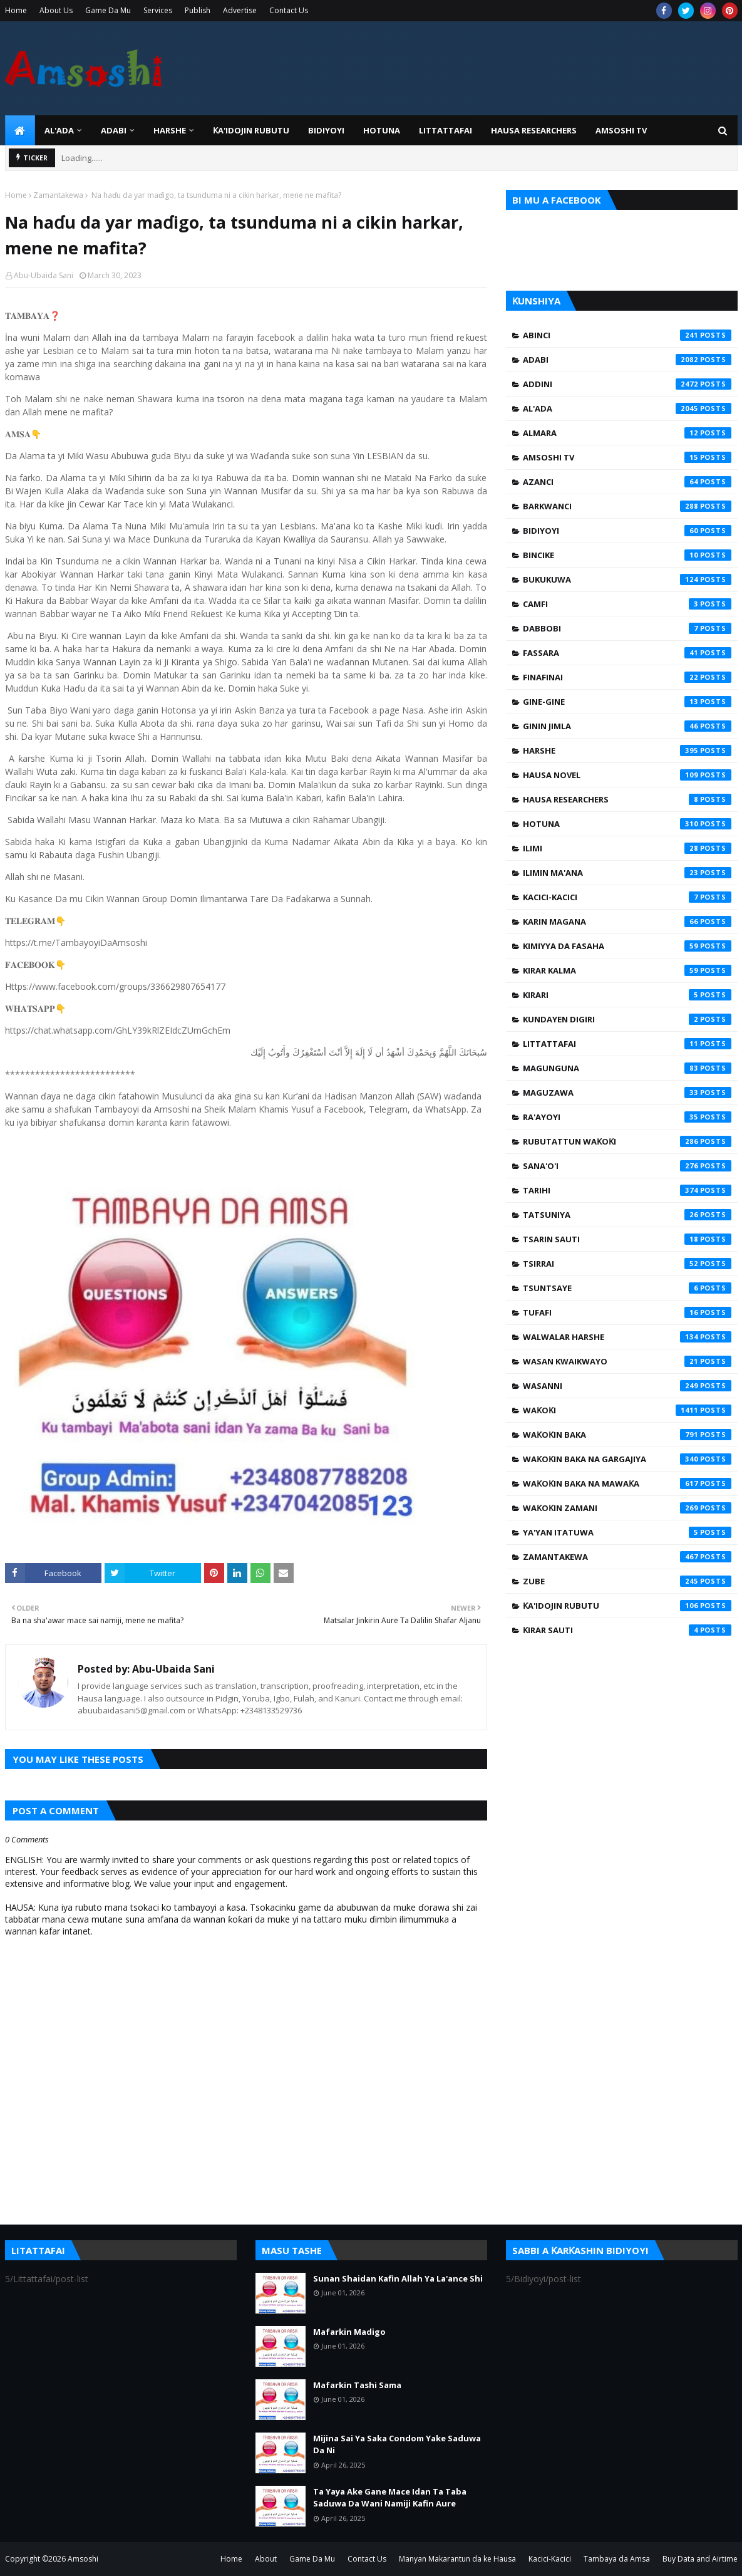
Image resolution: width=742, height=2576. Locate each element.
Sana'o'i (627, 1165)
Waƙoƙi (627, 1410)
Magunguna (627, 1068)
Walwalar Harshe (627, 1337)
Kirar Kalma (627, 970)
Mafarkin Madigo (349, 2331)
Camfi (627, 604)
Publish (197, 10)
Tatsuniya (627, 1214)
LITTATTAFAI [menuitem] (445, 130)
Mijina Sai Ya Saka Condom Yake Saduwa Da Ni (397, 2444)
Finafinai (627, 677)
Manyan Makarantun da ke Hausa (457, 2558)
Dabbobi (627, 628)
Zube (627, 1581)
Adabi (627, 359)
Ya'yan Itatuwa (627, 1532)
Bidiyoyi (627, 530)
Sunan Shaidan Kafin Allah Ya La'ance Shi (398, 2278)
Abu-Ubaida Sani (43, 275)
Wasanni (627, 1385)
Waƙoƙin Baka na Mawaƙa (627, 1483)
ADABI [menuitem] (113, 130)
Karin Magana (627, 921)
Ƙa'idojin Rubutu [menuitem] (251, 130)
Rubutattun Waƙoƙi (627, 1141)
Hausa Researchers (627, 799)
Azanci (627, 481)
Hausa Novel (627, 775)
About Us (56, 10)
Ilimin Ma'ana (627, 872)
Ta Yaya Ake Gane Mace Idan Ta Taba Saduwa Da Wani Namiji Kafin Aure (389, 2498)
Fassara (627, 652)
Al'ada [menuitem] (59, 130)
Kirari (627, 994)
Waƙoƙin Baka (627, 1434)
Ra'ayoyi (627, 1117)
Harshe (627, 750)
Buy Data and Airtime (700, 2558)
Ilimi (627, 848)
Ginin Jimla (627, 726)
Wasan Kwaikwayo (627, 1361)
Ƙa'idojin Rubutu (627, 1605)
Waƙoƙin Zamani (627, 1508)
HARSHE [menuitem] (169, 130)
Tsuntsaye (627, 1288)
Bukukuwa (627, 579)
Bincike (627, 555)
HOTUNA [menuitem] (381, 130)
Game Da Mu (108, 10)
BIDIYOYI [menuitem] (326, 130)
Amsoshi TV (627, 457)
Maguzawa (627, 1092)
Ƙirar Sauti (627, 1630)
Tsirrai (627, 1263)
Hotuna (627, 823)
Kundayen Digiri (627, 1019)
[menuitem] (20, 130)
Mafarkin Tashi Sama (357, 2385)
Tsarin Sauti (627, 1239)
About (266, 2558)
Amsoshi (83, 2558)
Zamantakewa (58, 195)
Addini (627, 384)
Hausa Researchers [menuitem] (534, 130)
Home (16, 10)
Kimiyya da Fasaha (627, 946)
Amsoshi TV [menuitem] (621, 130)
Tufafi (627, 1312)
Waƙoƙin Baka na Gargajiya (627, 1459)
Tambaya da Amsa (617, 2558)
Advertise (240, 10)
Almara (627, 433)
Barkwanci (627, 506)
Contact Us (288, 10)
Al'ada (627, 408)
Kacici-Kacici (627, 897)
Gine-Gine (627, 701)
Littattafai (627, 1043)
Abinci (627, 335)
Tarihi (627, 1190)
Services (157, 10)
